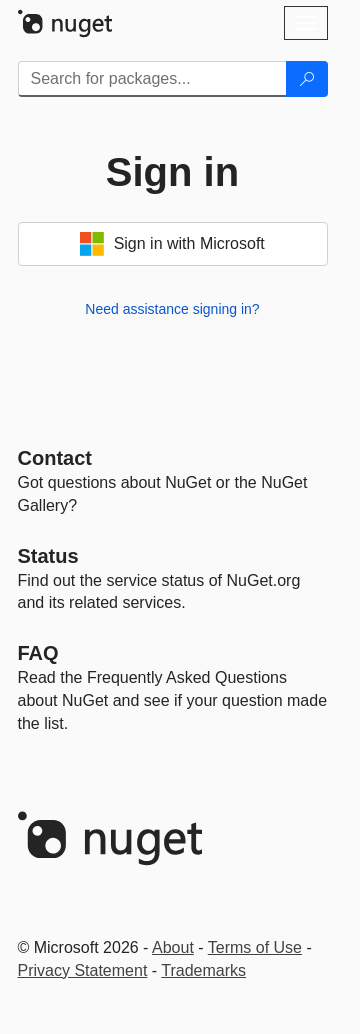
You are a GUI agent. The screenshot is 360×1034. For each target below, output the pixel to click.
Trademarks (203, 970)
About (173, 947)
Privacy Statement (83, 970)
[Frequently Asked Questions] (38, 653)
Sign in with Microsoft (172, 244)
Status (48, 556)
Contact (55, 458)
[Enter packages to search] (152, 79)
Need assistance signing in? (172, 309)
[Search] (307, 79)
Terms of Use (255, 947)
